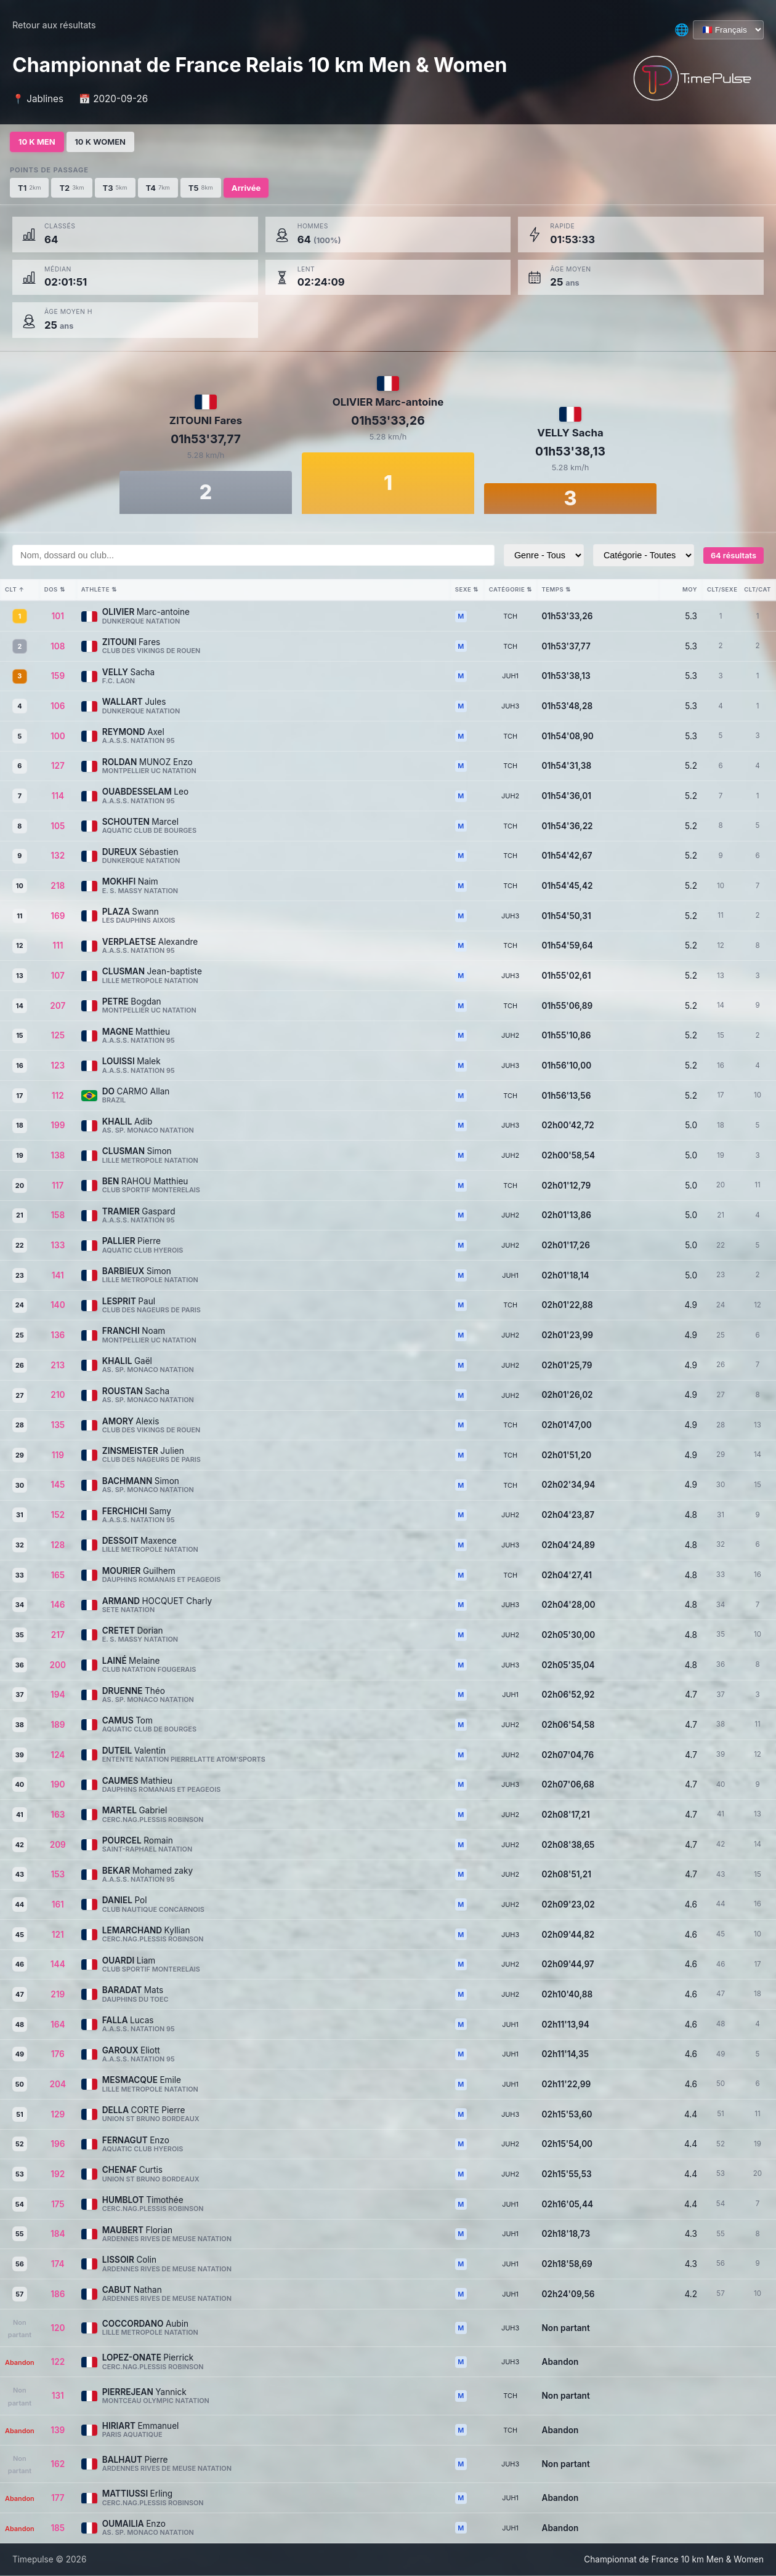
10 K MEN (37, 141)
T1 (29, 187)
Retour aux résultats (54, 25)
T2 (71, 187)
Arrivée (246, 187)
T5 (200, 187)
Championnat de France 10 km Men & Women (674, 2559)
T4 (158, 187)
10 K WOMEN (102, 141)
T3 (115, 187)
